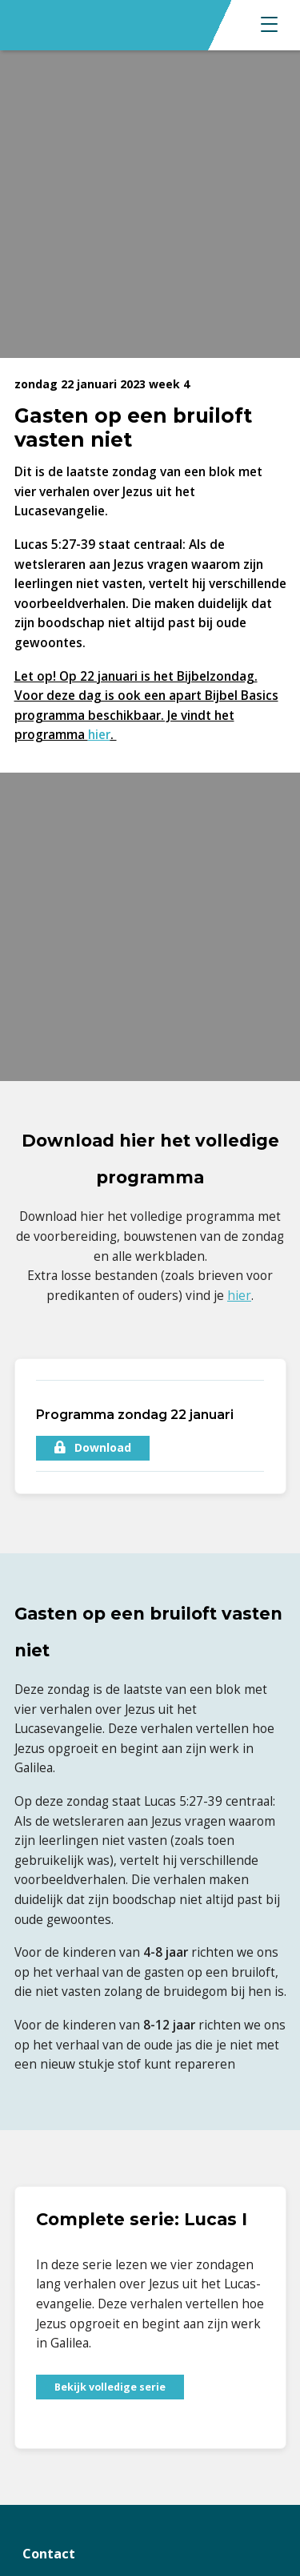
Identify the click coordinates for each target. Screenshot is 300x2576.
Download (92, 1447)
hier (99, 734)
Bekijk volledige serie (110, 2387)
